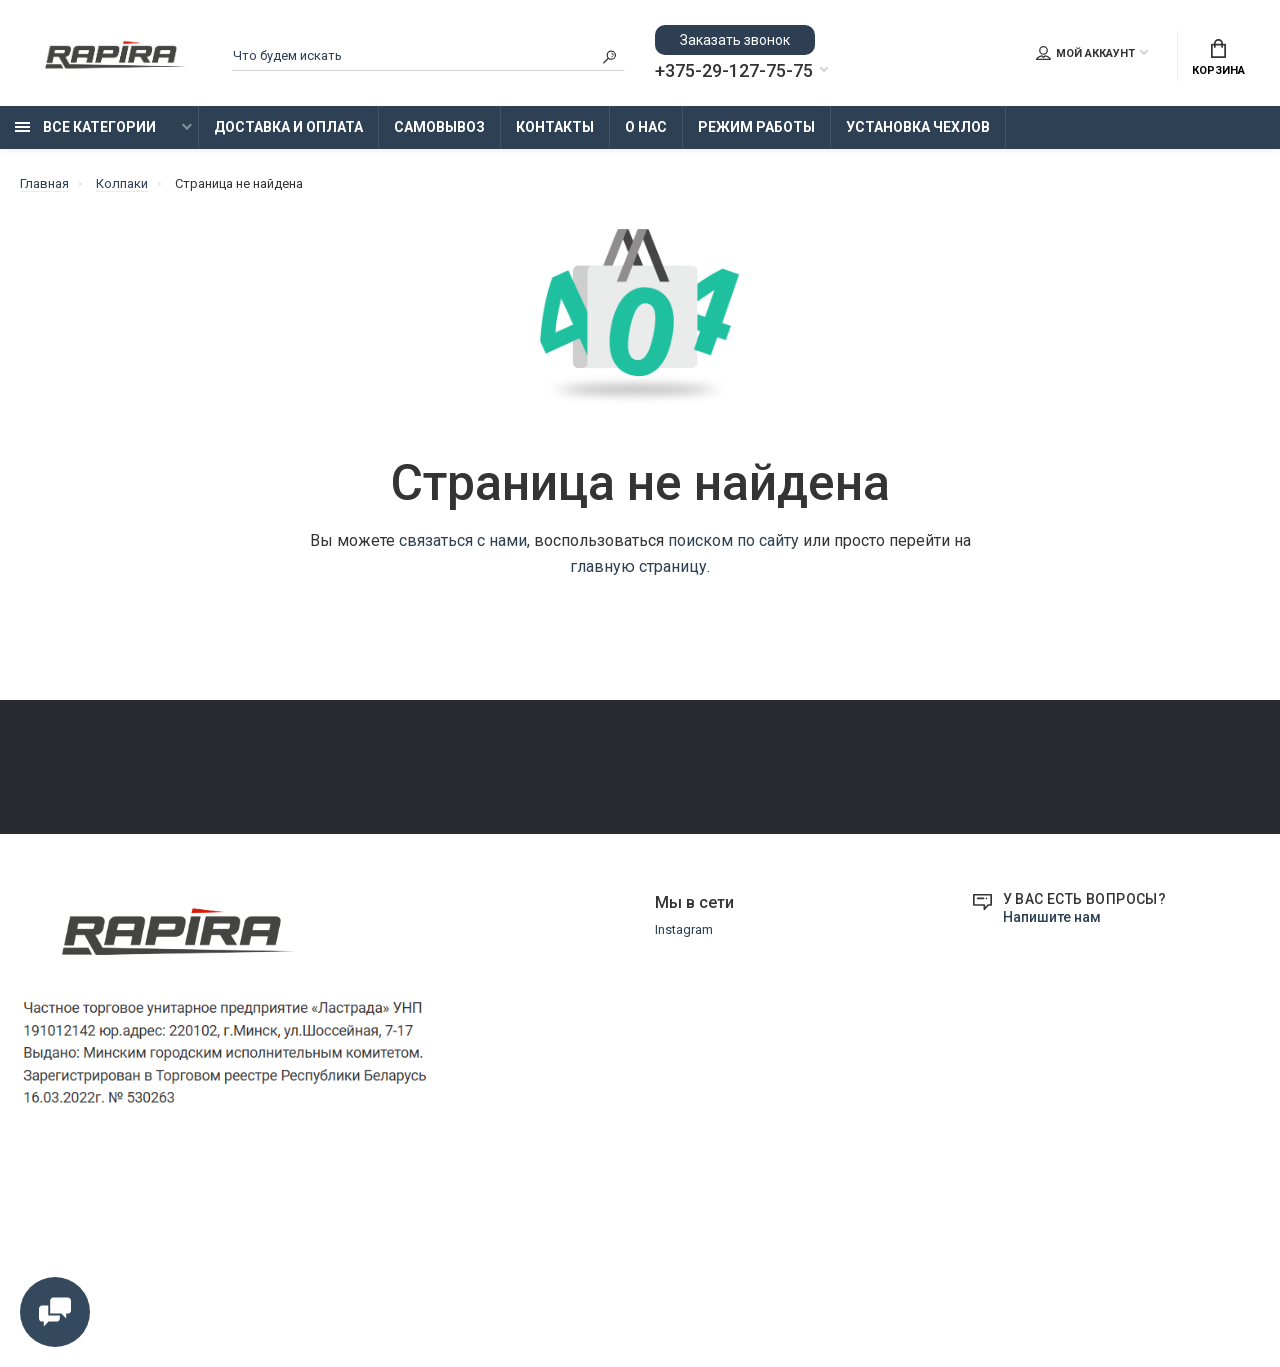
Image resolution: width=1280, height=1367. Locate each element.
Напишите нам (1052, 1107)
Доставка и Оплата (288, 127)
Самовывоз (439, 127)
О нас (646, 127)
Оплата (42, 847)
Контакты (555, 127)
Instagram (684, 1119)
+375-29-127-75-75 (734, 71)
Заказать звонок (735, 40)
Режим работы (756, 127)
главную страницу (638, 566)
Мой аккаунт (1085, 53)
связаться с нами (463, 540)
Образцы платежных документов (542, 875)
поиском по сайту (733, 540)
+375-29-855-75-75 (939, 802)
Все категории (85, 127)
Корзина (1218, 58)
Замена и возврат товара (519, 819)
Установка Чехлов (918, 127)
